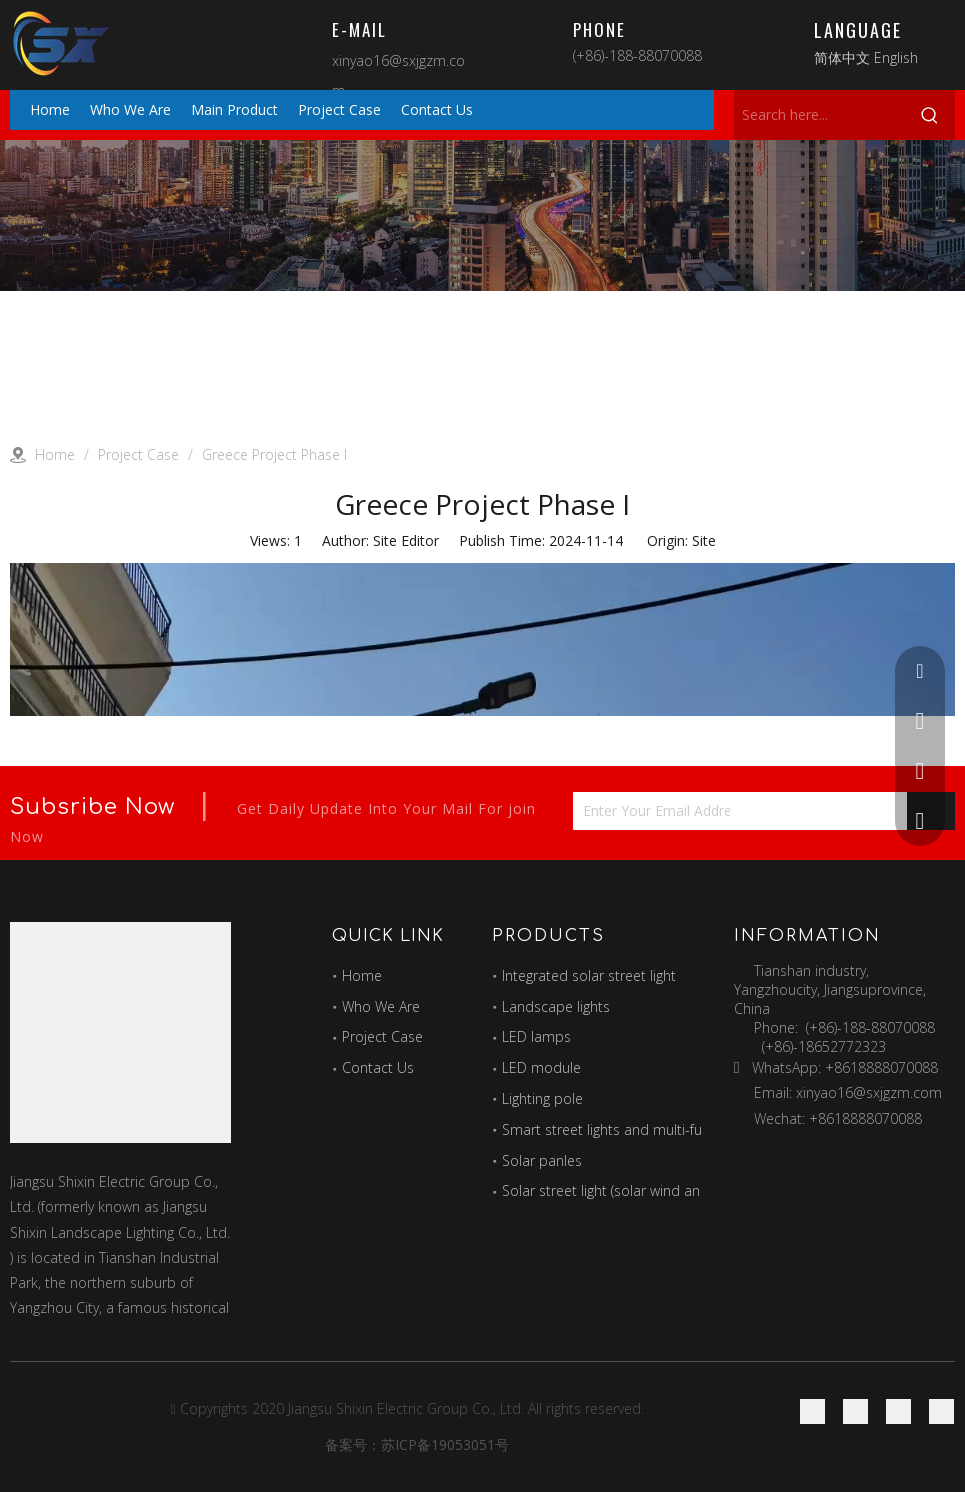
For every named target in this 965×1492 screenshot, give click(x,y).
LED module (541, 1067)
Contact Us (378, 1067)
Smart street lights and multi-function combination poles (685, 1129)
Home (362, 975)
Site (704, 540)
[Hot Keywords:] (930, 115)
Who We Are (381, 1006)
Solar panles (542, 1160)
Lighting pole (542, 1098)
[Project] (482, 215)
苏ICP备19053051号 (445, 1444)
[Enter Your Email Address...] (651, 811)
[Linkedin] (855, 1411)
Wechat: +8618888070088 (838, 1118)
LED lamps (536, 1036)
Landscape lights (556, 1006)
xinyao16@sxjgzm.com (869, 1092)
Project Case (382, 1036)
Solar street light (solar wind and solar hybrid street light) (683, 1190)
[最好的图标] (120, 1032)
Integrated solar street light (589, 975)
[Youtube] (941, 1411)
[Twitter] (898, 1411)
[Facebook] (812, 1411)
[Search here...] (819, 115)
